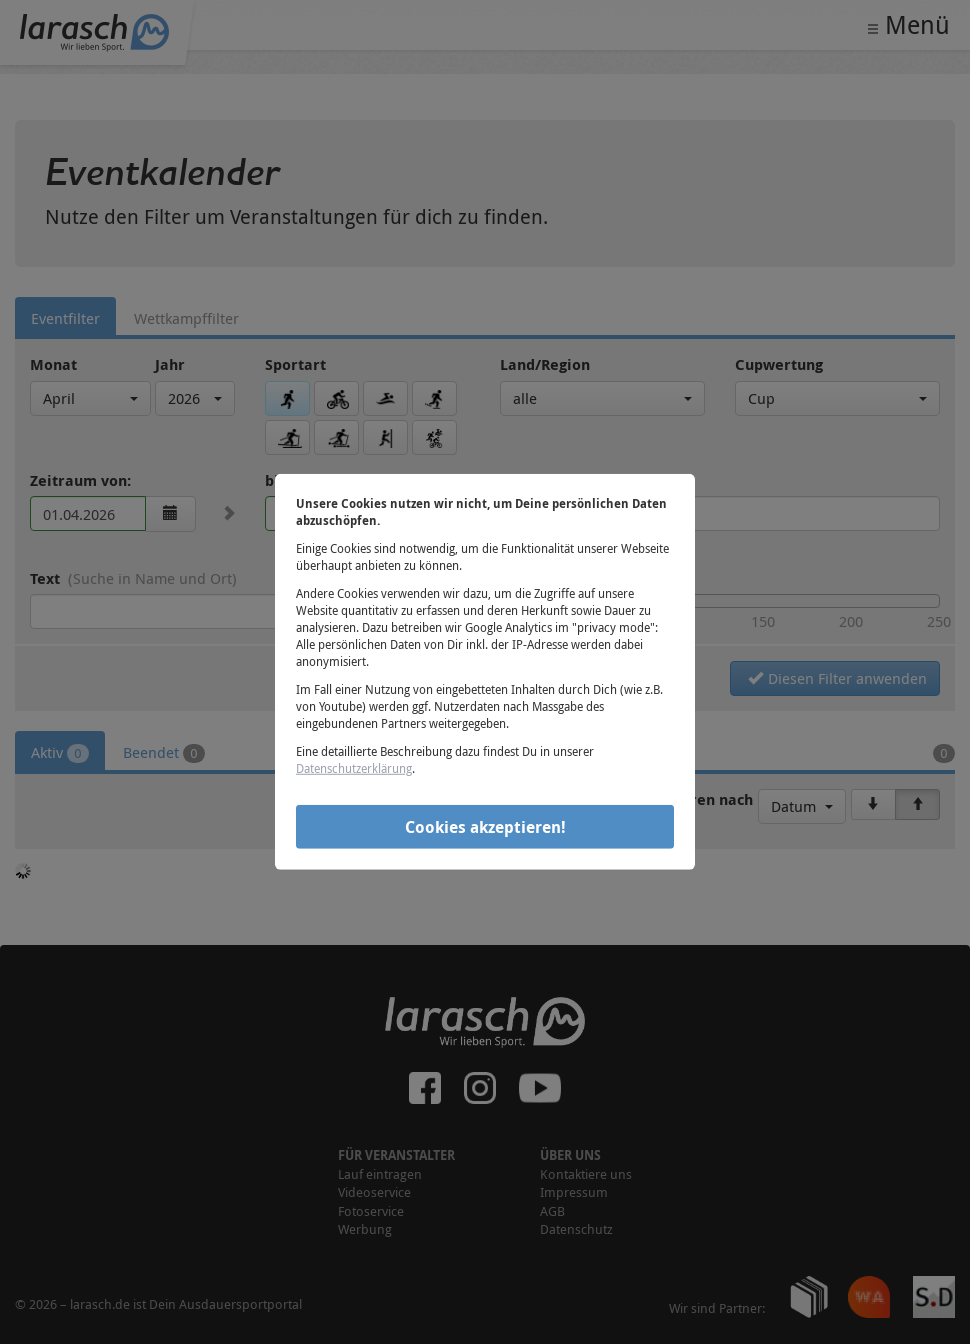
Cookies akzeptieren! (485, 826)
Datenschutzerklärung (354, 768)
